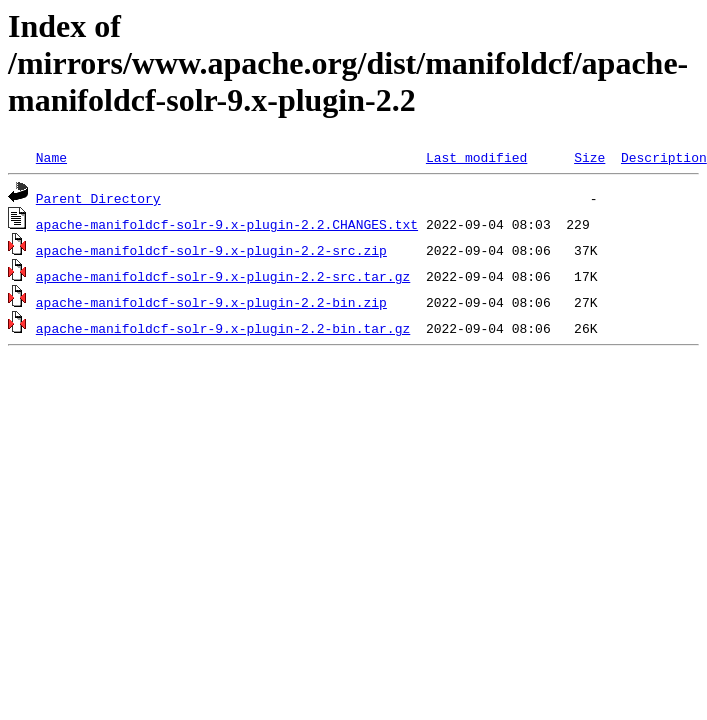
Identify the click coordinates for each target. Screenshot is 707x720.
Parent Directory (98, 198)
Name (51, 157)
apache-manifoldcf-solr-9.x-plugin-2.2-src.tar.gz (223, 276)
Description (664, 157)
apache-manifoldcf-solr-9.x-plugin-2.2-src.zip (211, 250)
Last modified (476, 157)
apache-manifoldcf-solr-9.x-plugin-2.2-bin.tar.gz (223, 328)
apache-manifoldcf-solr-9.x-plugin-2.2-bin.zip (211, 302)
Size (589, 157)
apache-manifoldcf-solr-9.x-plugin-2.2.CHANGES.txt (227, 224)
